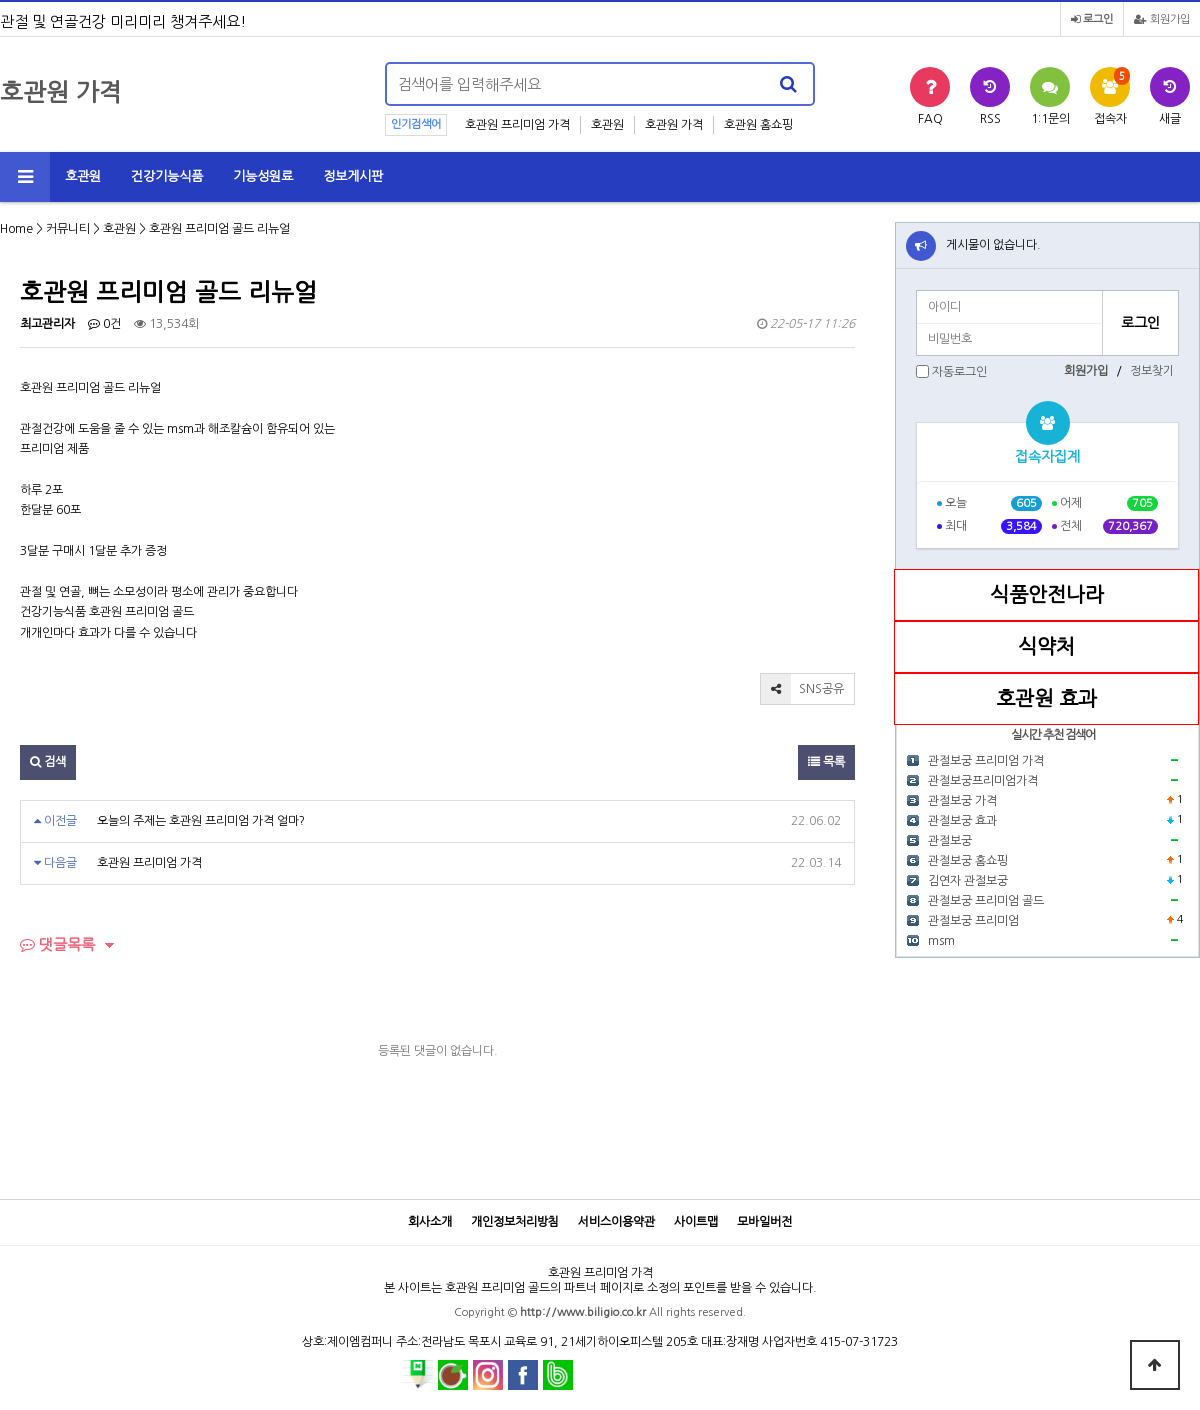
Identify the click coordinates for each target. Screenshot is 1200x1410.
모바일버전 (764, 1222)
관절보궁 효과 (962, 821)
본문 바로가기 (0, 0)
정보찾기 (1152, 371)
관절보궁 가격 (962, 801)
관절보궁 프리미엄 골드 (986, 901)
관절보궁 (950, 841)
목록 (826, 762)
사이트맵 (696, 1222)
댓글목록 (57, 944)
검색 (48, 762)
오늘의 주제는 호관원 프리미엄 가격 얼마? (201, 821)
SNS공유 (802, 689)
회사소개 (430, 1222)
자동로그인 (959, 372)
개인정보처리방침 (515, 1222)
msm (941, 941)
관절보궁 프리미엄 (973, 921)
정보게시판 (353, 176)
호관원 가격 (674, 125)
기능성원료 (263, 176)
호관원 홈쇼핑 (758, 125)
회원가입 (1162, 19)
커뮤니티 (68, 229)
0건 (104, 324)
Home (16, 229)
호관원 (607, 125)
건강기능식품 (167, 176)
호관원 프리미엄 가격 (517, 125)
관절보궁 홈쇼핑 (968, 861)
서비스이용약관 (616, 1222)
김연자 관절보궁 (968, 881)
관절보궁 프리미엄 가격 (986, 761)
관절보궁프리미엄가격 (983, 781)
